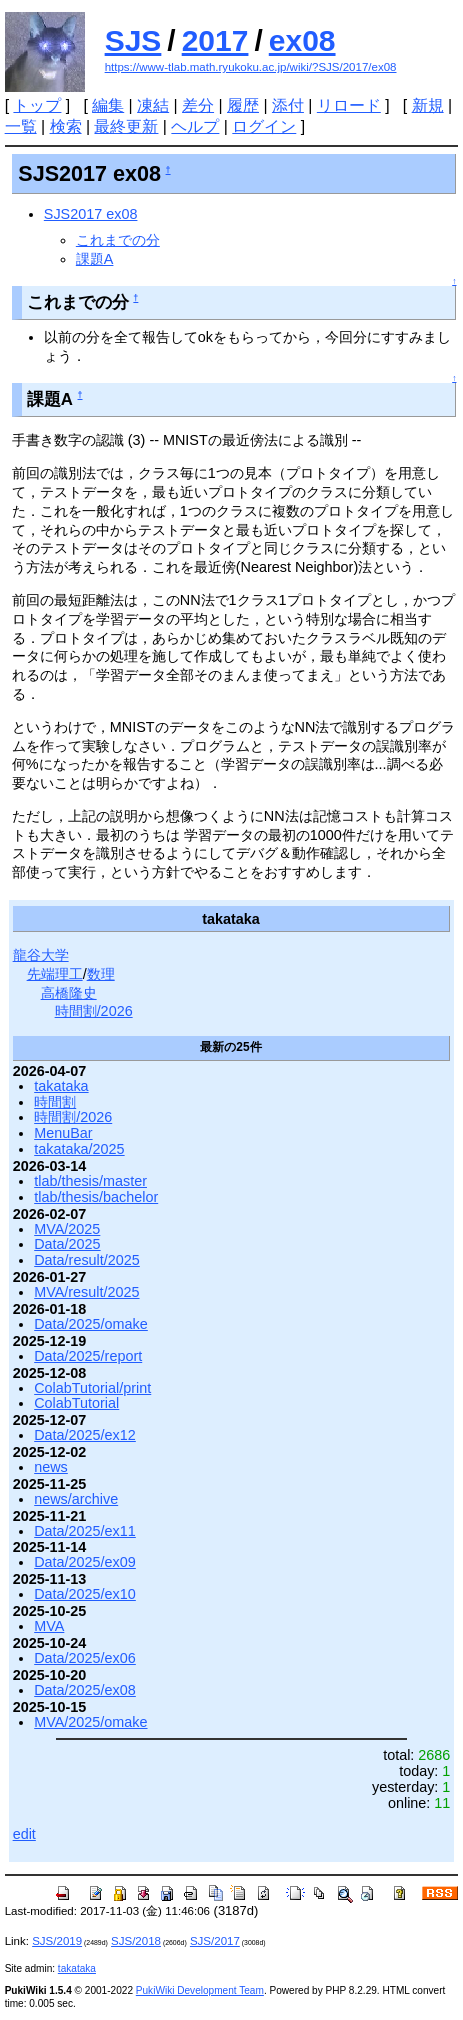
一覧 (21, 126)
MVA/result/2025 (86, 1292)
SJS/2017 (215, 1941)
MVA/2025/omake (90, 1722)
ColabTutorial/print (92, 1388)
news (51, 1467)
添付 (288, 105)
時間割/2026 (94, 1011)
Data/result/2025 (87, 1260)
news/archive (76, 1499)
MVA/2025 (67, 1229)
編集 (108, 105)
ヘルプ (195, 126)
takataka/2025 (79, 1149)
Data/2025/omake (91, 1324)
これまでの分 (118, 240)
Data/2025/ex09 (85, 1562)
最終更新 (126, 126)
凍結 (153, 105)
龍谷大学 (41, 955)
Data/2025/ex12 (85, 1435)
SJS (133, 40)
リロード (349, 105)
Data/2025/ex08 (85, 1690)
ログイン (264, 126)
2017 (215, 40)
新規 (428, 105)
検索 (66, 126)
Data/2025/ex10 (85, 1594)
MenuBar (63, 1133)
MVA (49, 1626)
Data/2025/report (88, 1356)
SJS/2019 (57, 1941)
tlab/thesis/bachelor (96, 1197)
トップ (37, 105)
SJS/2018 (136, 1941)
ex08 (302, 40)
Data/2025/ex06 (85, 1658)
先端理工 (55, 974)
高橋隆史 (69, 993)
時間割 (55, 1102)
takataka (61, 1086)
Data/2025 (67, 1244)
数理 (101, 974)
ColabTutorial (76, 1403)
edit (24, 1834)
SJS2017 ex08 (91, 214)
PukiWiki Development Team (200, 1990)
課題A (95, 259)
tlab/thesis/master (90, 1181)
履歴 (243, 105)
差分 (198, 105)
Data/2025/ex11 (85, 1531)
